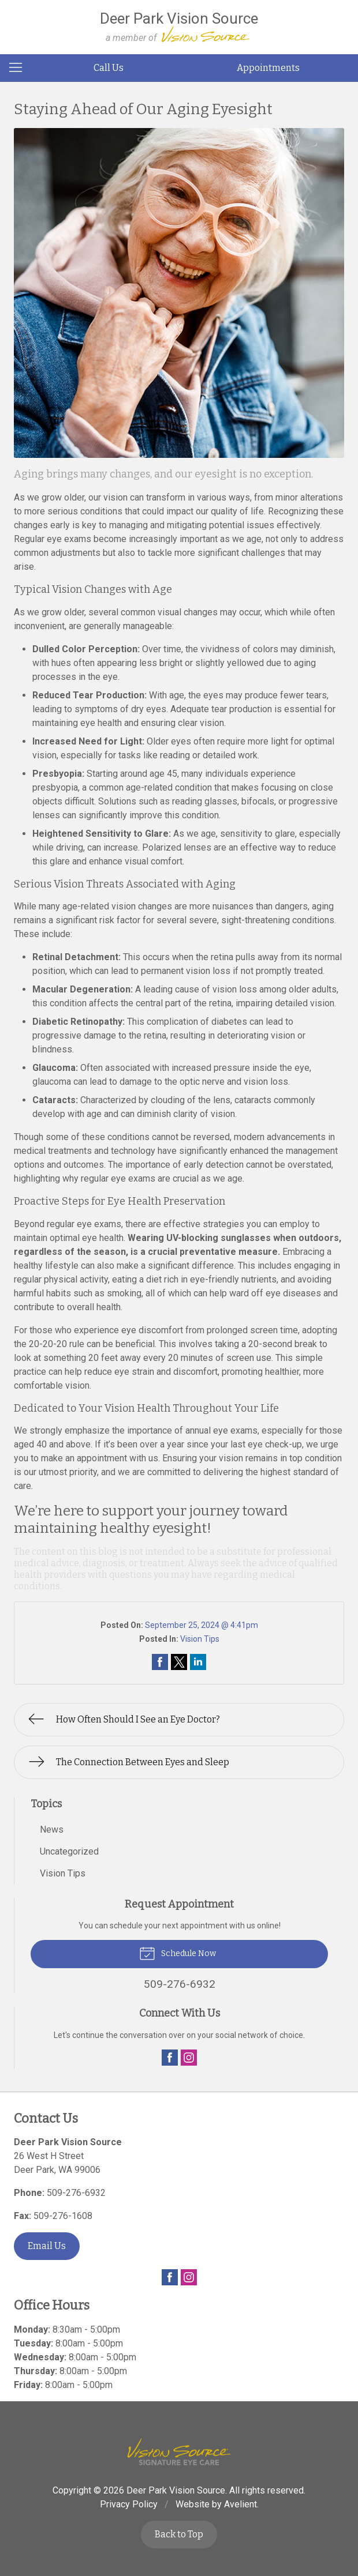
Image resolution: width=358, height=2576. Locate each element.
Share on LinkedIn (198, 1662)
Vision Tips (199, 1639)
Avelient (240, 2504)
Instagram (189, 2057)
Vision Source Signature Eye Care (179, 2451)
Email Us (47, 2245)
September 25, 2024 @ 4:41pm (201, 1625)
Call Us (109, 67)
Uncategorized (69, 1851)
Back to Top (179, 2534)
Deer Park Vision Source (175, 2490)
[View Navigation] (19, 68)
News (52, 1829)
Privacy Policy (129, 2504)
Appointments (268, 67)
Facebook (170, 2057)
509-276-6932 (76, 2192)
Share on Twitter (179, 1662)
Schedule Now (177, 1953)
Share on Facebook (160, 1662)
